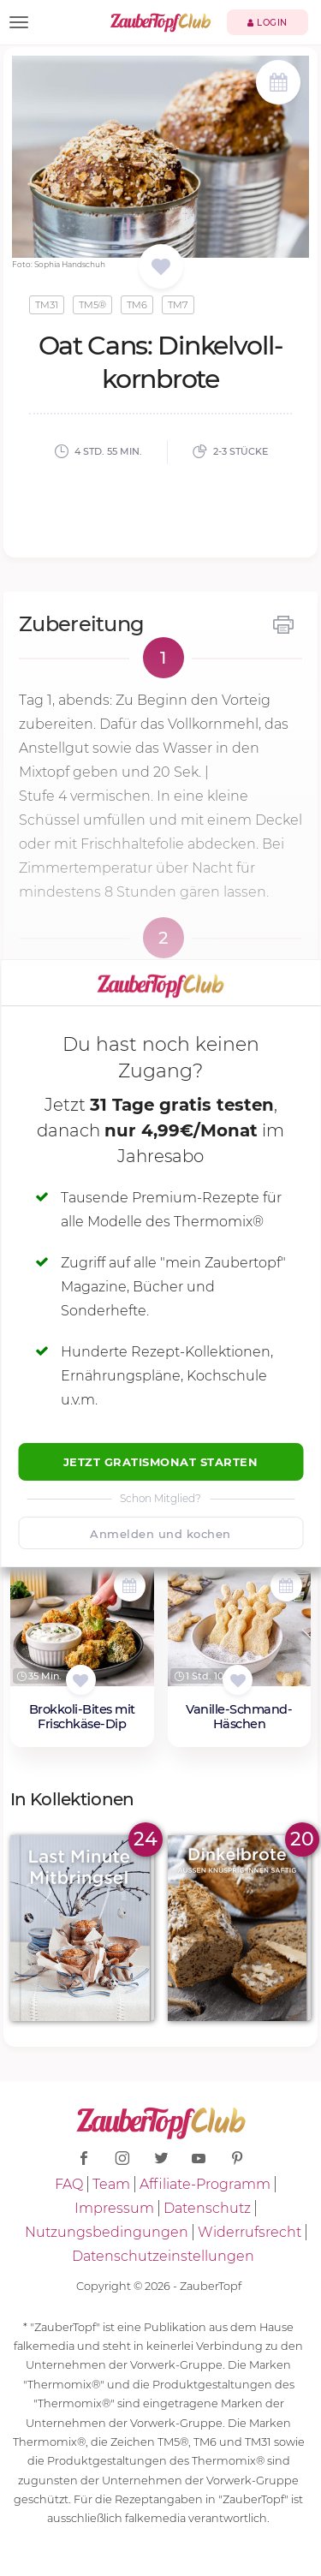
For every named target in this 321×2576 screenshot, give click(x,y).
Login (267, 22)
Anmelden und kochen (160, 1534)
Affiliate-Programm (205, 2184)
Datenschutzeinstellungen (163, 2256)
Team (111, 2184)
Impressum (114, 2208)
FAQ (69, 2184)
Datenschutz (207, 2208)
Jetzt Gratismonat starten (161, 1462)
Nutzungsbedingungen (106, 2232)
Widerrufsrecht (249, 2232)
